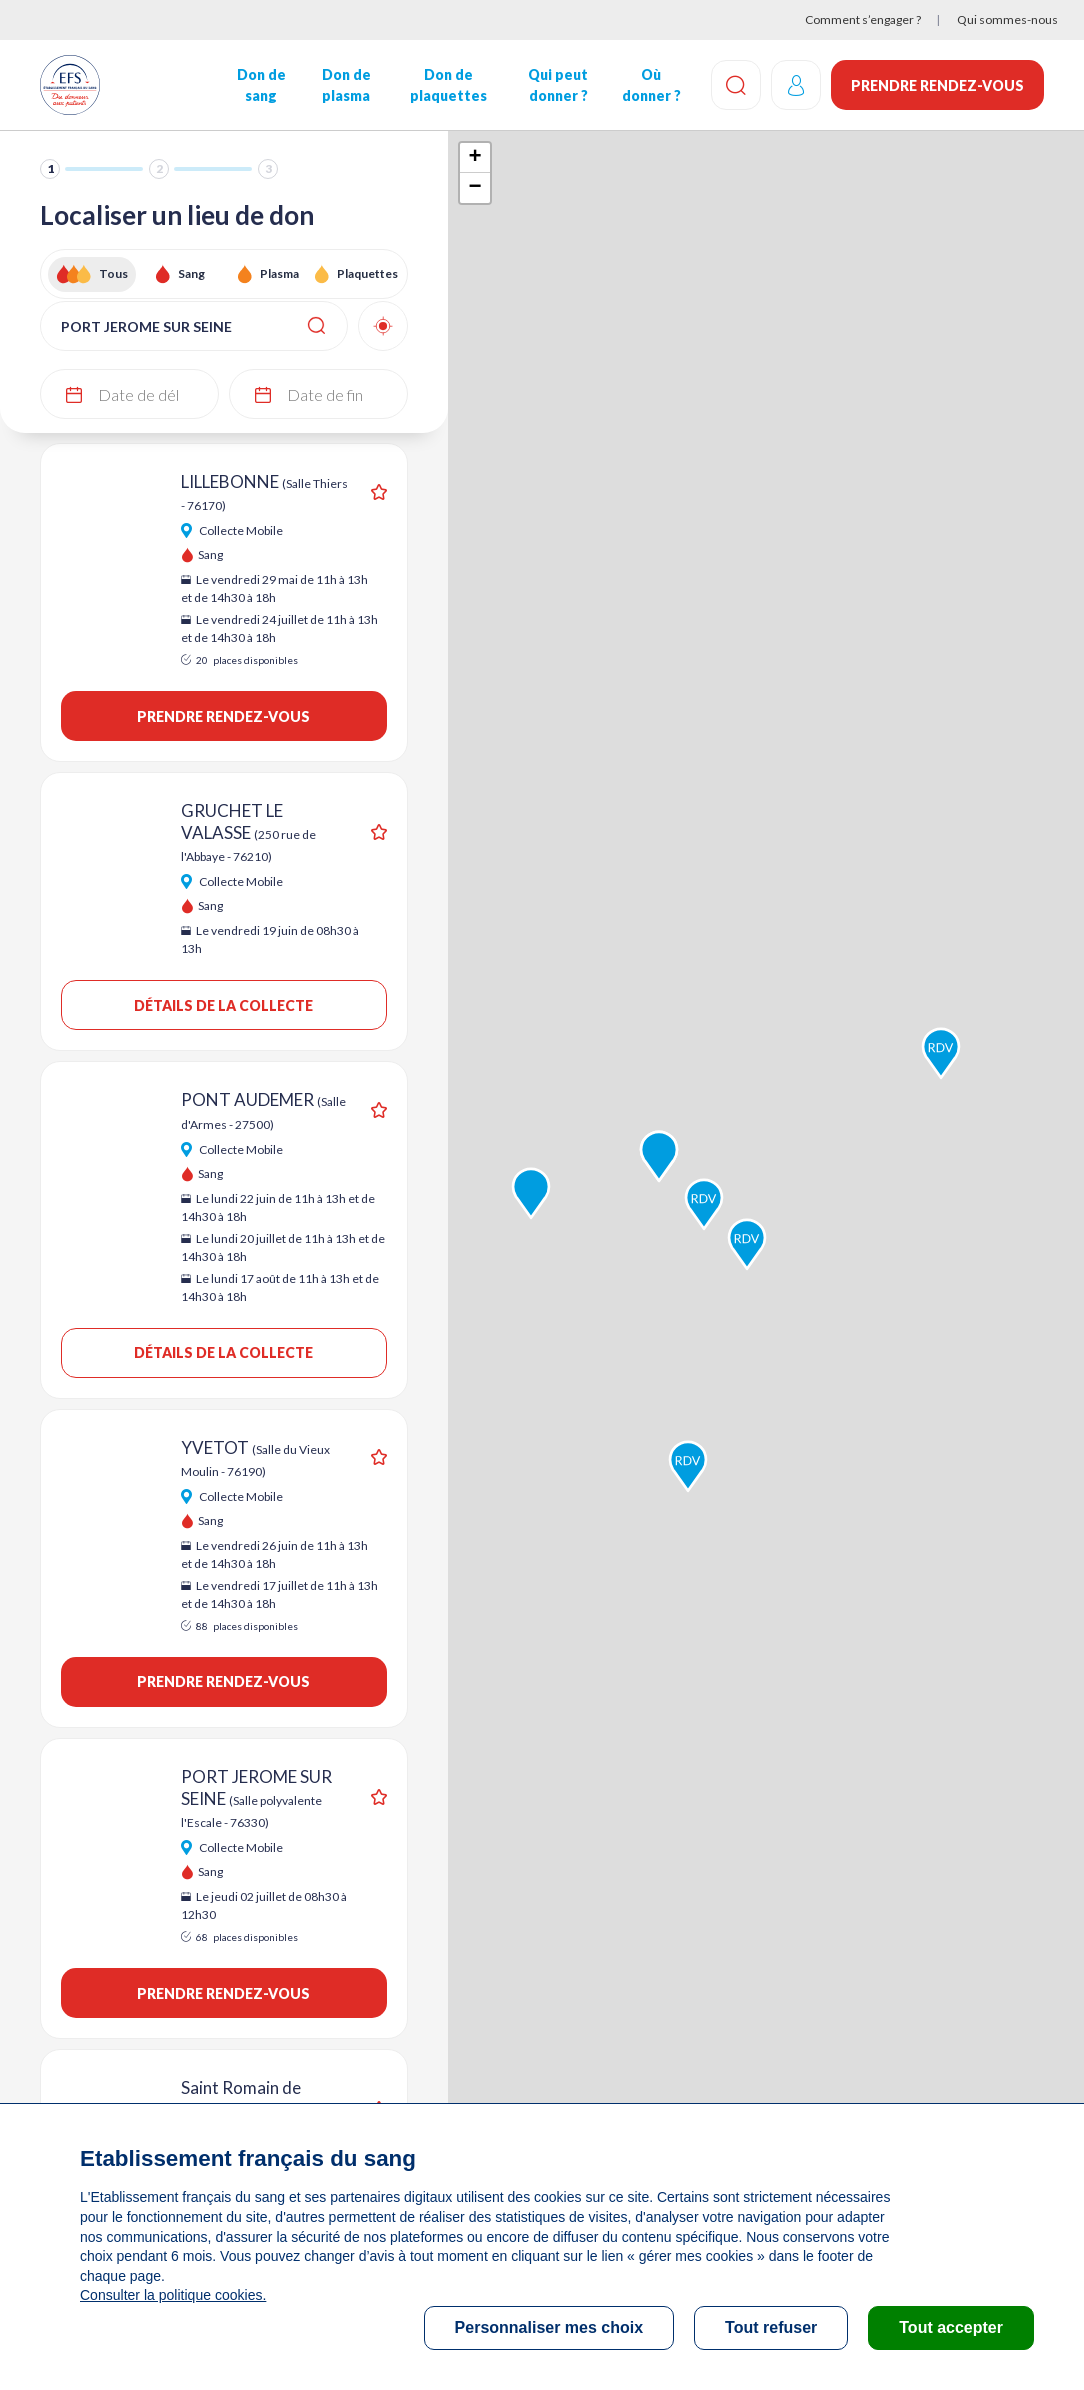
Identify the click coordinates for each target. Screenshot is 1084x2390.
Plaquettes (367, 273)
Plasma (279, 273)
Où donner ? (651, 85)
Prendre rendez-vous (937, 85)
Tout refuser (771, 2327)
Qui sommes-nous (1007, 19)
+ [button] (475, 158)
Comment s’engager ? (863, 19)
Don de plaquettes (448, 85)
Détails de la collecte (223, 1005)
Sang (191, 273)
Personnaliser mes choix (549, 2327)
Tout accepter (951, 2327)
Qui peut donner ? (558, 85)
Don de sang (261, 85)
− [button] (475, 188)
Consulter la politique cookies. (173, 2295)
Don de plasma (346, 85)
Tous (113, 273)
